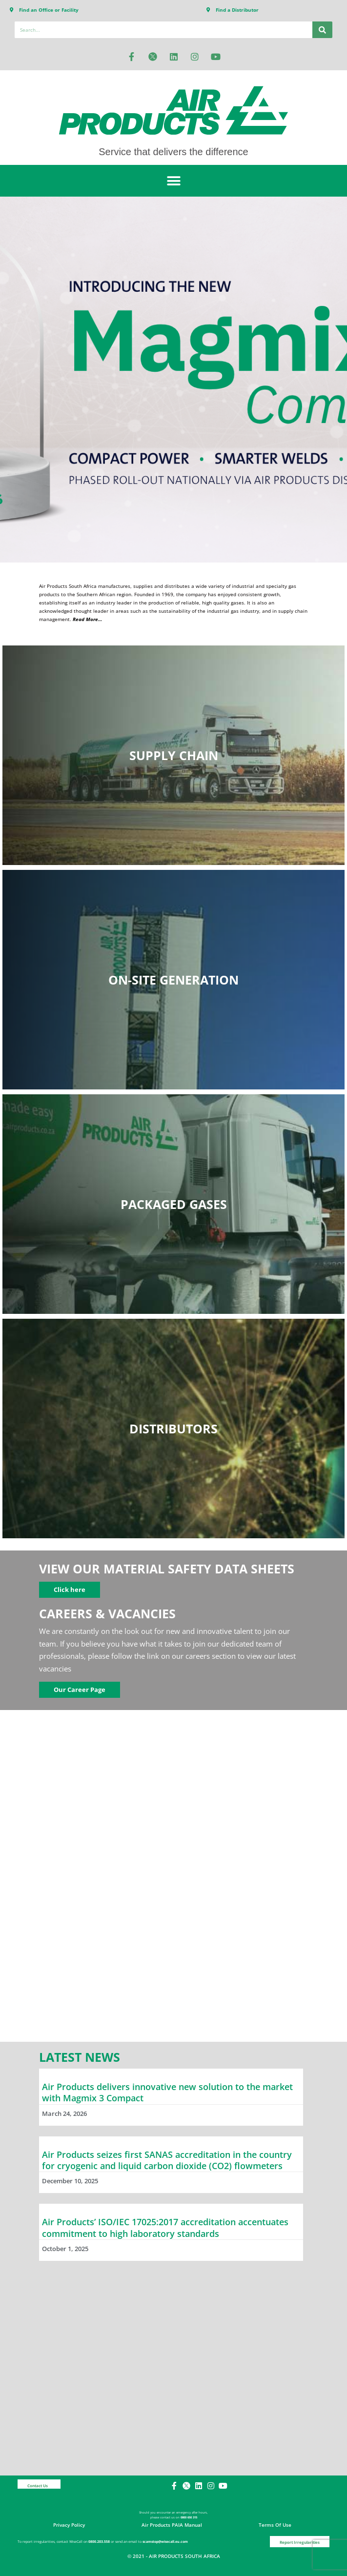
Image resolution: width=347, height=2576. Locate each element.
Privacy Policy (69, 2524)
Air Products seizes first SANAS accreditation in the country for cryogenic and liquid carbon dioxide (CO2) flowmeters (167, 2160)
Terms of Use (275, 2524)
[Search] (322, 29)
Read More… (87, 619)
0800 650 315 (189, 2517)
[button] (173, 181)
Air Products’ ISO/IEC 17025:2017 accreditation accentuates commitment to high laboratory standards (165, 2227)
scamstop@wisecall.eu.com (165, 2541)
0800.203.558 (99, 2541)
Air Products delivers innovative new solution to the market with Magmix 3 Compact (167, 2092)
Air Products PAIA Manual (172, 2524)
